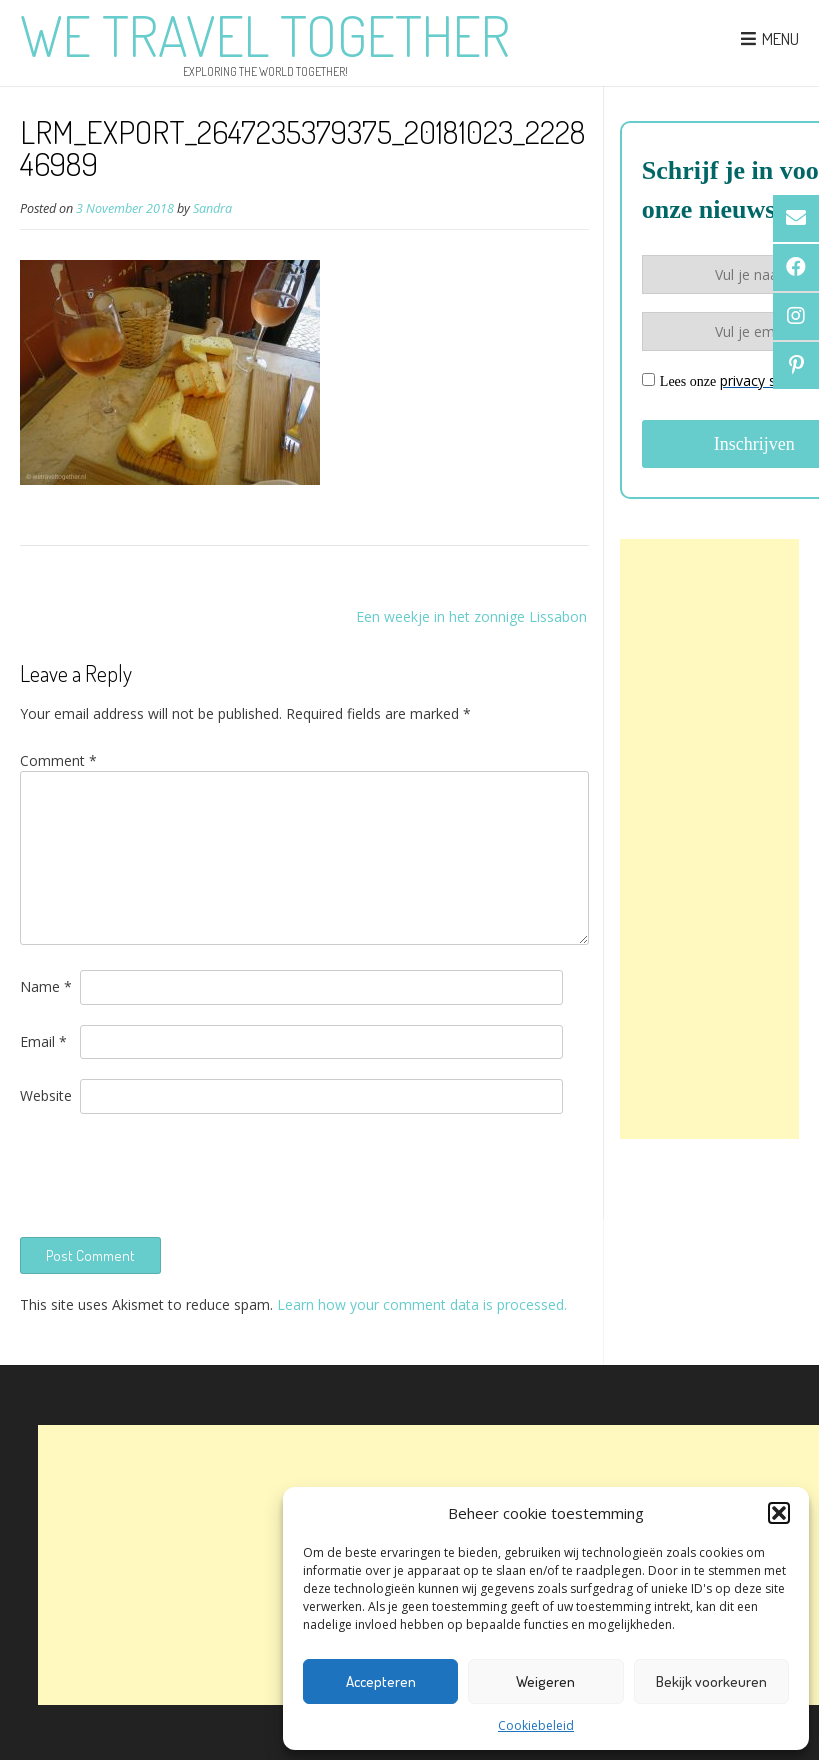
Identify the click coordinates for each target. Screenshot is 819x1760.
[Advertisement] (709, 839)
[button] (779, 1513)
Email (43, 1041)
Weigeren (545, 1681)
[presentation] (172, 1173)
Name (46, 986)
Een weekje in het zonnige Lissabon (471, 616)
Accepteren (381, 1681)
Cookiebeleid (536, 1725)
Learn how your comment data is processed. (422, 1304)
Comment (58, 760)
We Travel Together (265, 35)
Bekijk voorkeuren (711, 1681)
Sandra (212, 208)
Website (46, 1095)
